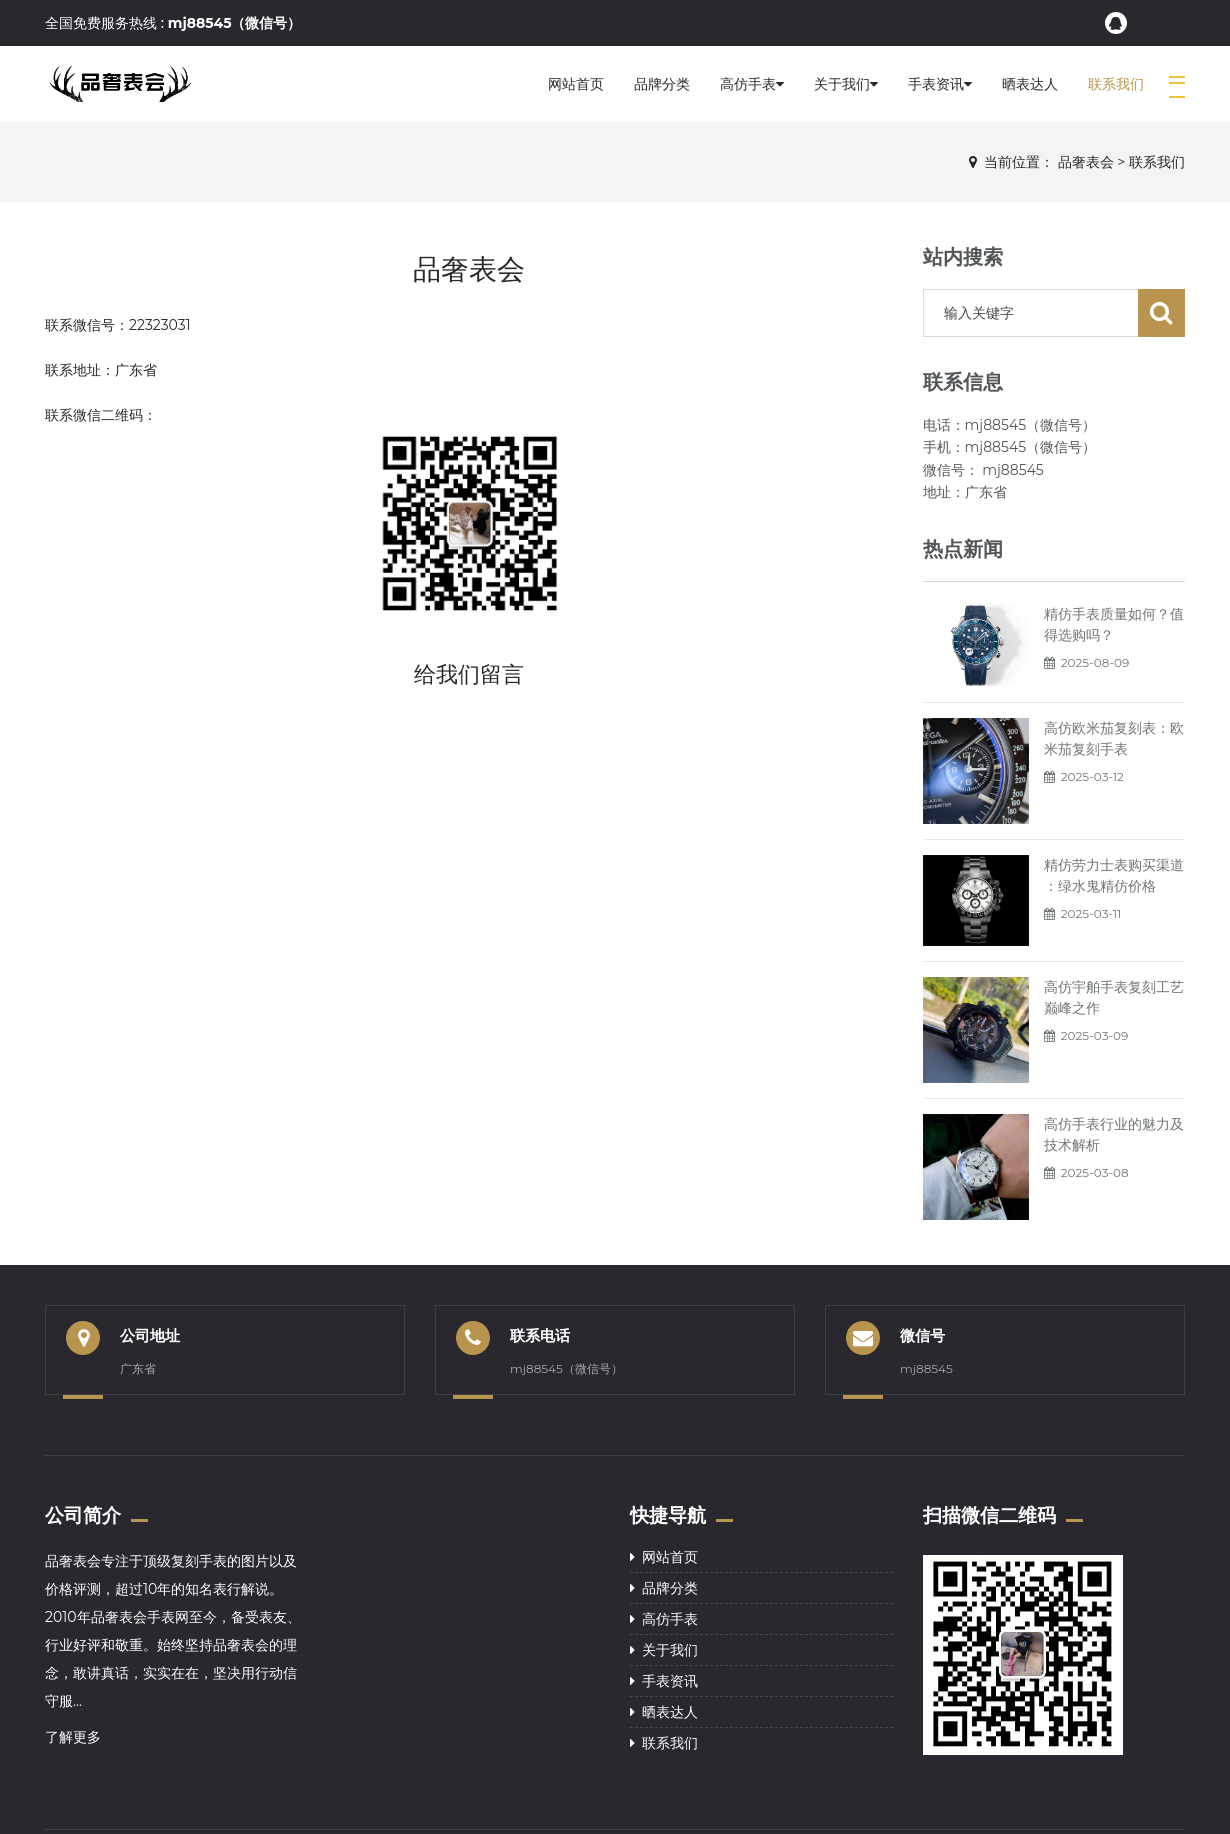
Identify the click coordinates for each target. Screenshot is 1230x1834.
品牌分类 (662, 84)
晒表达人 (1030, 84)
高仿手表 (752, 84)
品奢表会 (1086, 162)
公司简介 (83, 1515)
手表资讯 (940, 84)
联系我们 (1116, 84)
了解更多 (73, 1737)
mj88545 (926, 1368)
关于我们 (846, 84)
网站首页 (576, 84)
